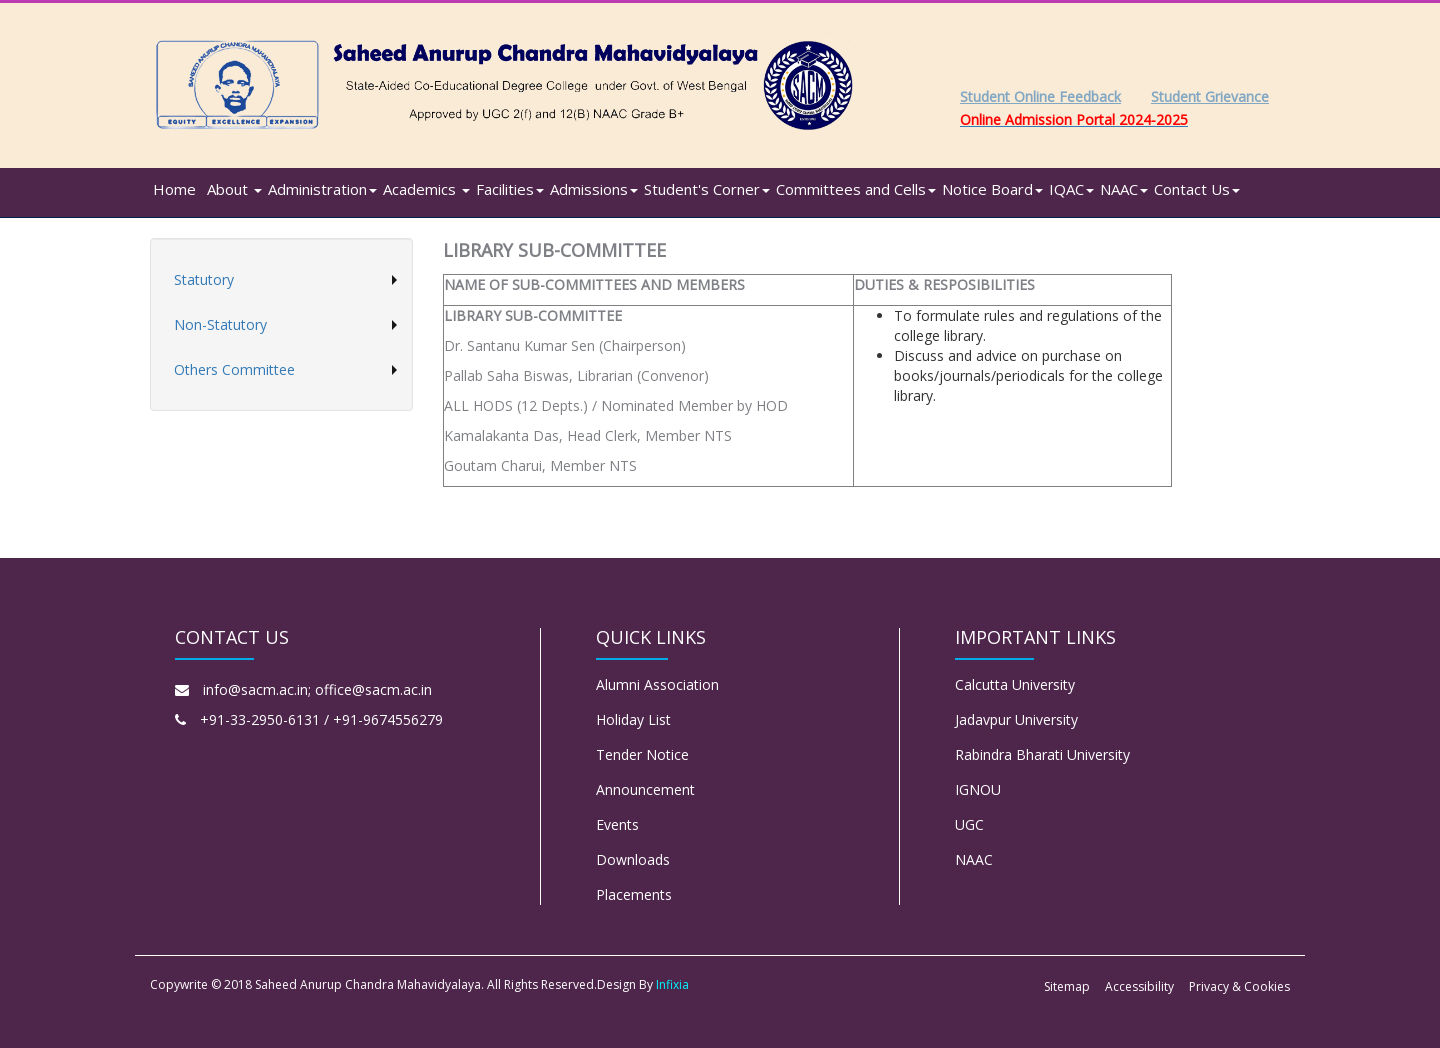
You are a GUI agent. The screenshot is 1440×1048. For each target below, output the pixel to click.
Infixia (672, 984)
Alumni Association (657, 684)
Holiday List (633, 719)
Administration (322, 189)
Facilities (510, 189)
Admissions (594, 189)
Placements (634, 894)
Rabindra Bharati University (1042, 754)
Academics (426, 189)
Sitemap (1067, 986)
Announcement (645, 789)
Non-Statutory (220, 324)
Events (617, 824)
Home (174, 189)
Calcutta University (1015, 684)
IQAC (1071, 189)
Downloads (633, 859)
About (234, 189)
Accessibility (1139, 986)
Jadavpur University (1016, 719)
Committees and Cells (856, 189)
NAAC (1124, 189)
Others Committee (234, 369)
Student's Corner (707, 189)
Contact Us (1197, 189)
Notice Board (992, 189)
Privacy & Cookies (1239, 986)
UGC (969, 824)
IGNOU (978, 789)
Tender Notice (642, 754)
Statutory (204, 279)
